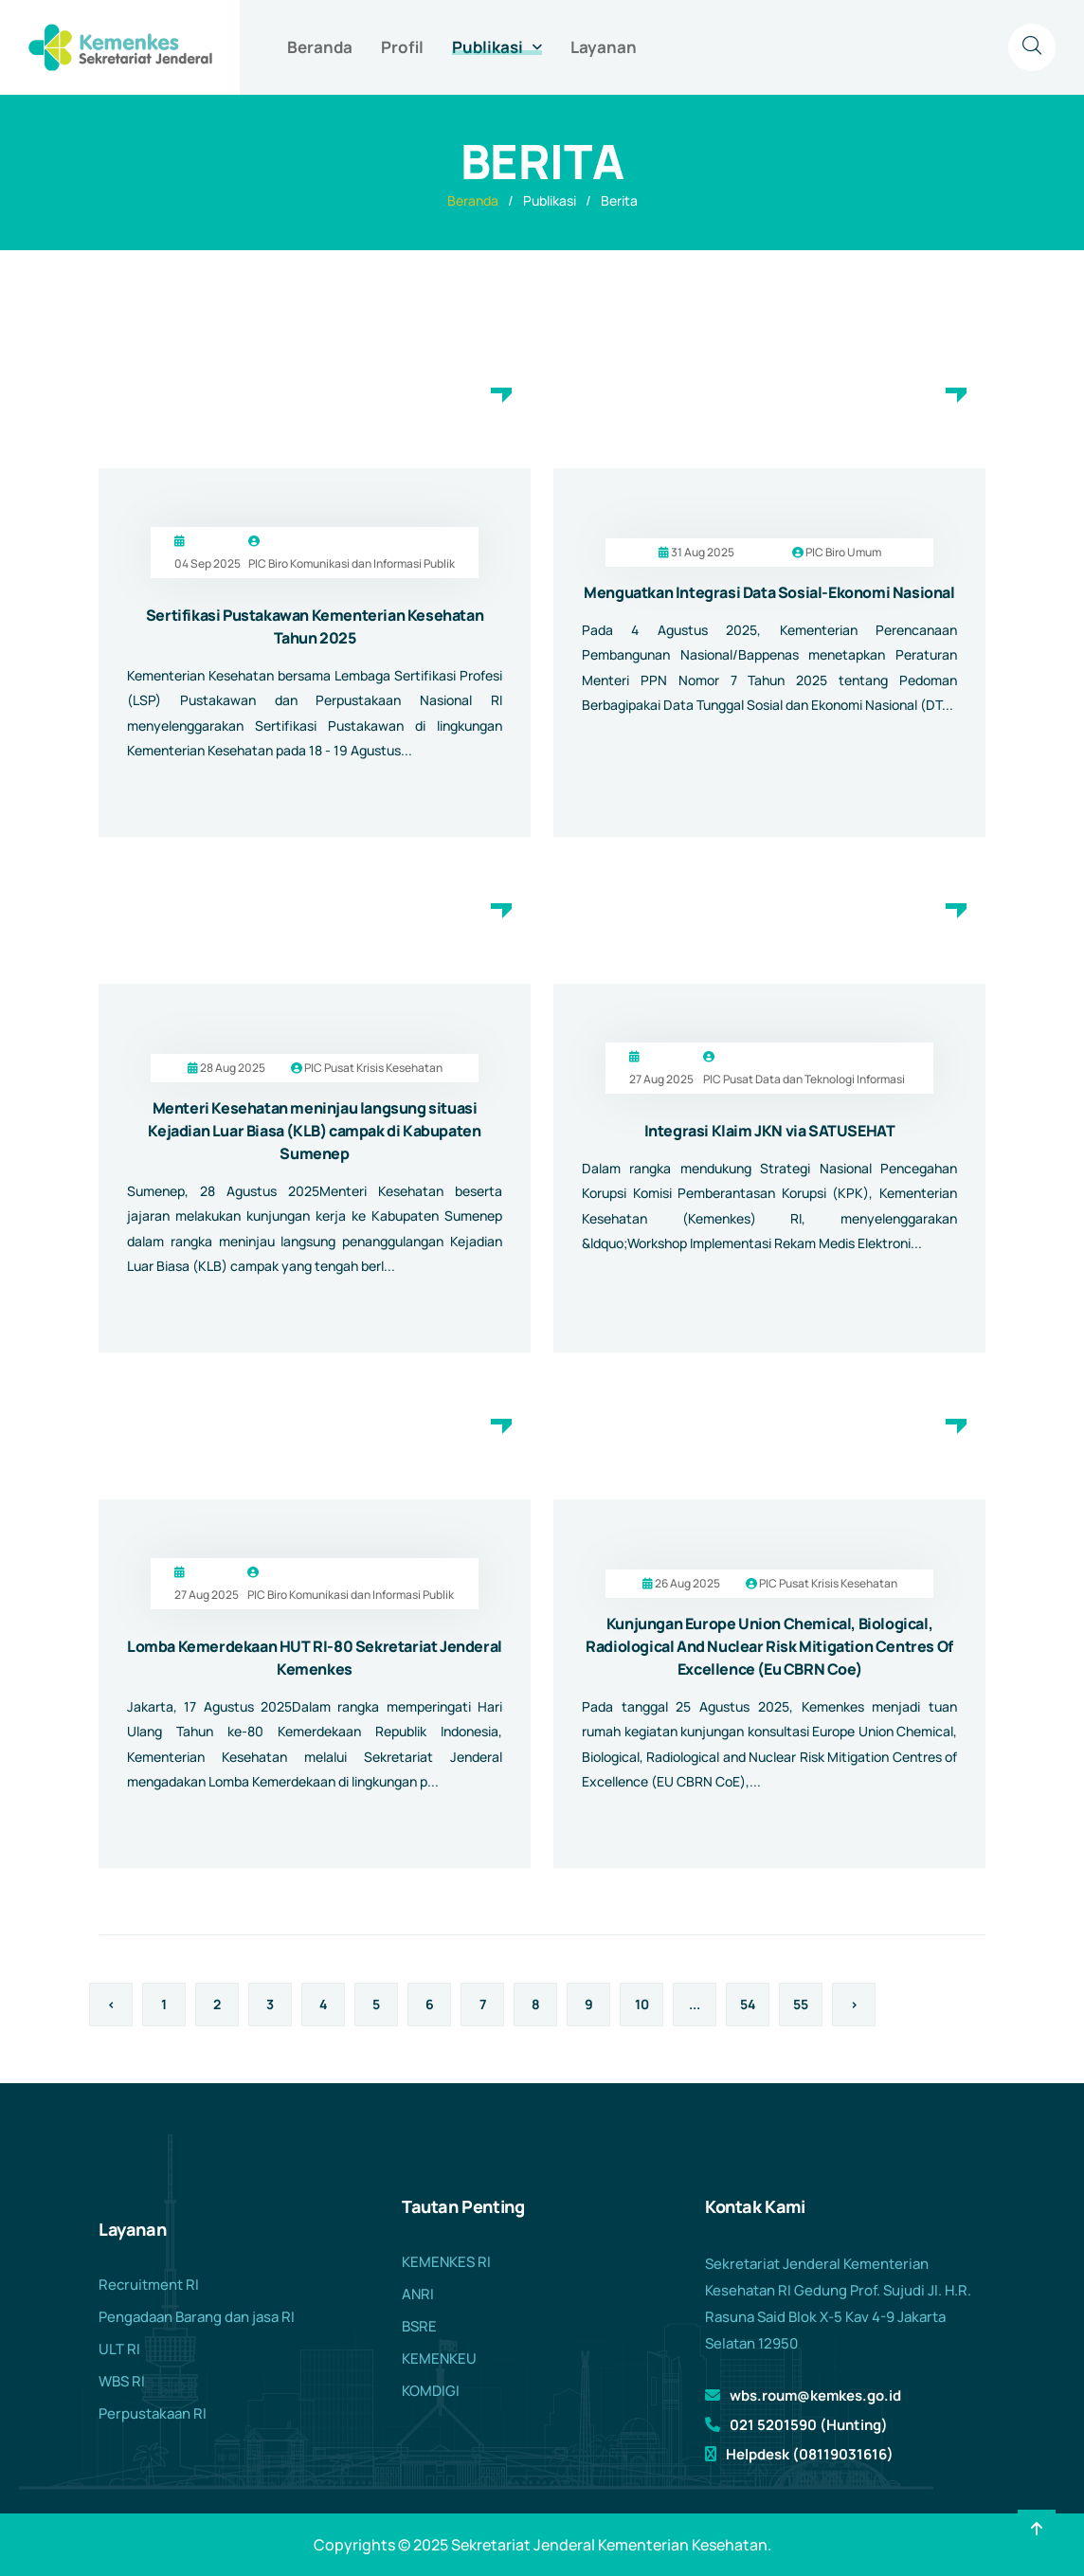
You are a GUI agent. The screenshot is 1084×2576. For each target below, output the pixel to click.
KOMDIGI (431, 2391)
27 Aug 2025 (661, 1079)
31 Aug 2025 (702, 552)
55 (800, 2004)
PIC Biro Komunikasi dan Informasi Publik (351, 563)
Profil (402, 47)
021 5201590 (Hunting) (809, 2425)
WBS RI (122, 2381)
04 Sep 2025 (207, 563)
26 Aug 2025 (687, 1583)
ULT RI (119, 2349)
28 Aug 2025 (232, 1068)
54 (748, 2004)
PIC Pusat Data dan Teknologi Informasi (804, 1079)
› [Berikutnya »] (854, 2004)
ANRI (418, 2294)
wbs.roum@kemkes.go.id (815, 2395)
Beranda (319, 47)
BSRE (419, 2326)
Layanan (603, 47)
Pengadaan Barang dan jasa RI (197, 2317)
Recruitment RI (149, 2285)
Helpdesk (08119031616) (810, 2454)
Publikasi (487, 47)
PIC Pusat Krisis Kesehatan (373, 1068)
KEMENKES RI (446, 2262)
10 (642, 2004)
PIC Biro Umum (843, 552)
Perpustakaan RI (153, 2413)
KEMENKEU (439, 2358)
